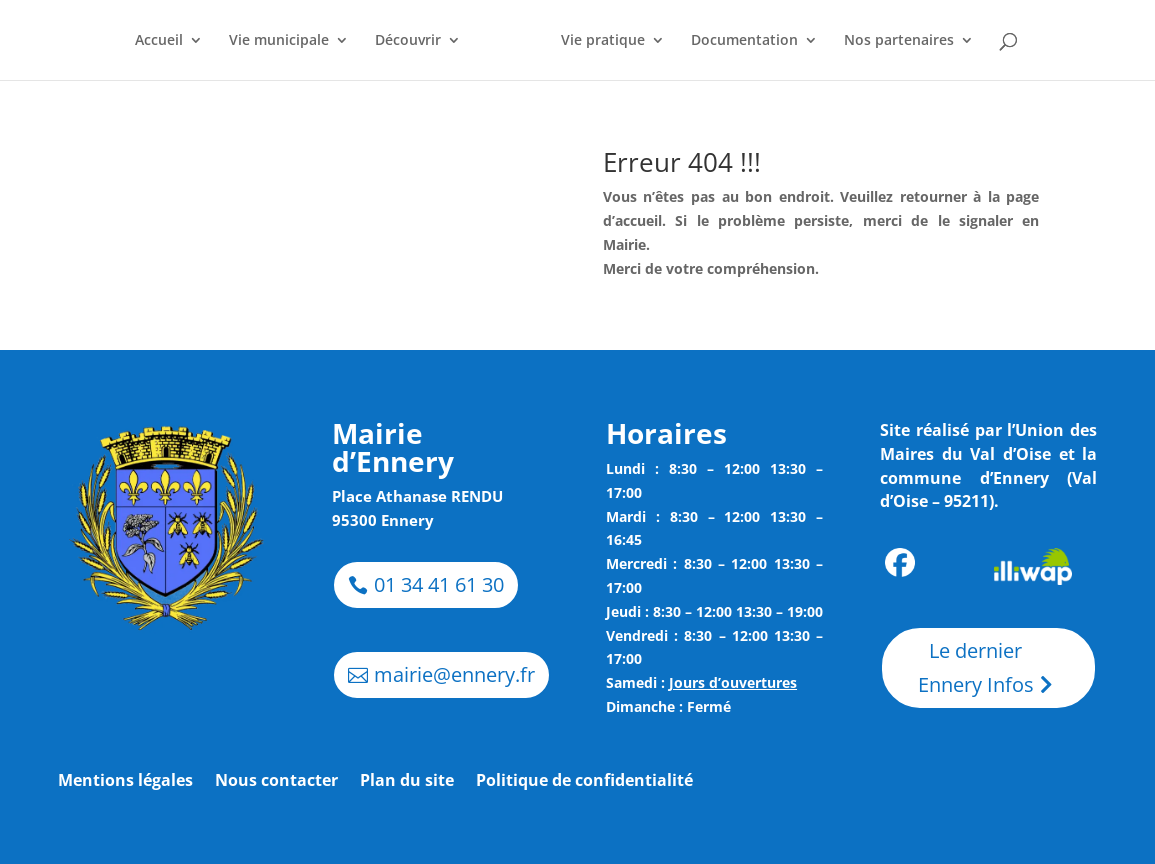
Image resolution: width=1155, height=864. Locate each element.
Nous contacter (276, 782)
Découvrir (408, 41)
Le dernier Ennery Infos (976, 667)
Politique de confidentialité (584, 782)
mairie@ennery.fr (454, 674)
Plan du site (407, 782)
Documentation (744, 41)
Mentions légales (125, 782)
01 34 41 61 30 (439, 584)
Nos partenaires (899, 41)
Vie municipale (279, 41)
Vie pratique (603, 41)
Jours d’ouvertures (733, 682)
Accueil (159, 41)
